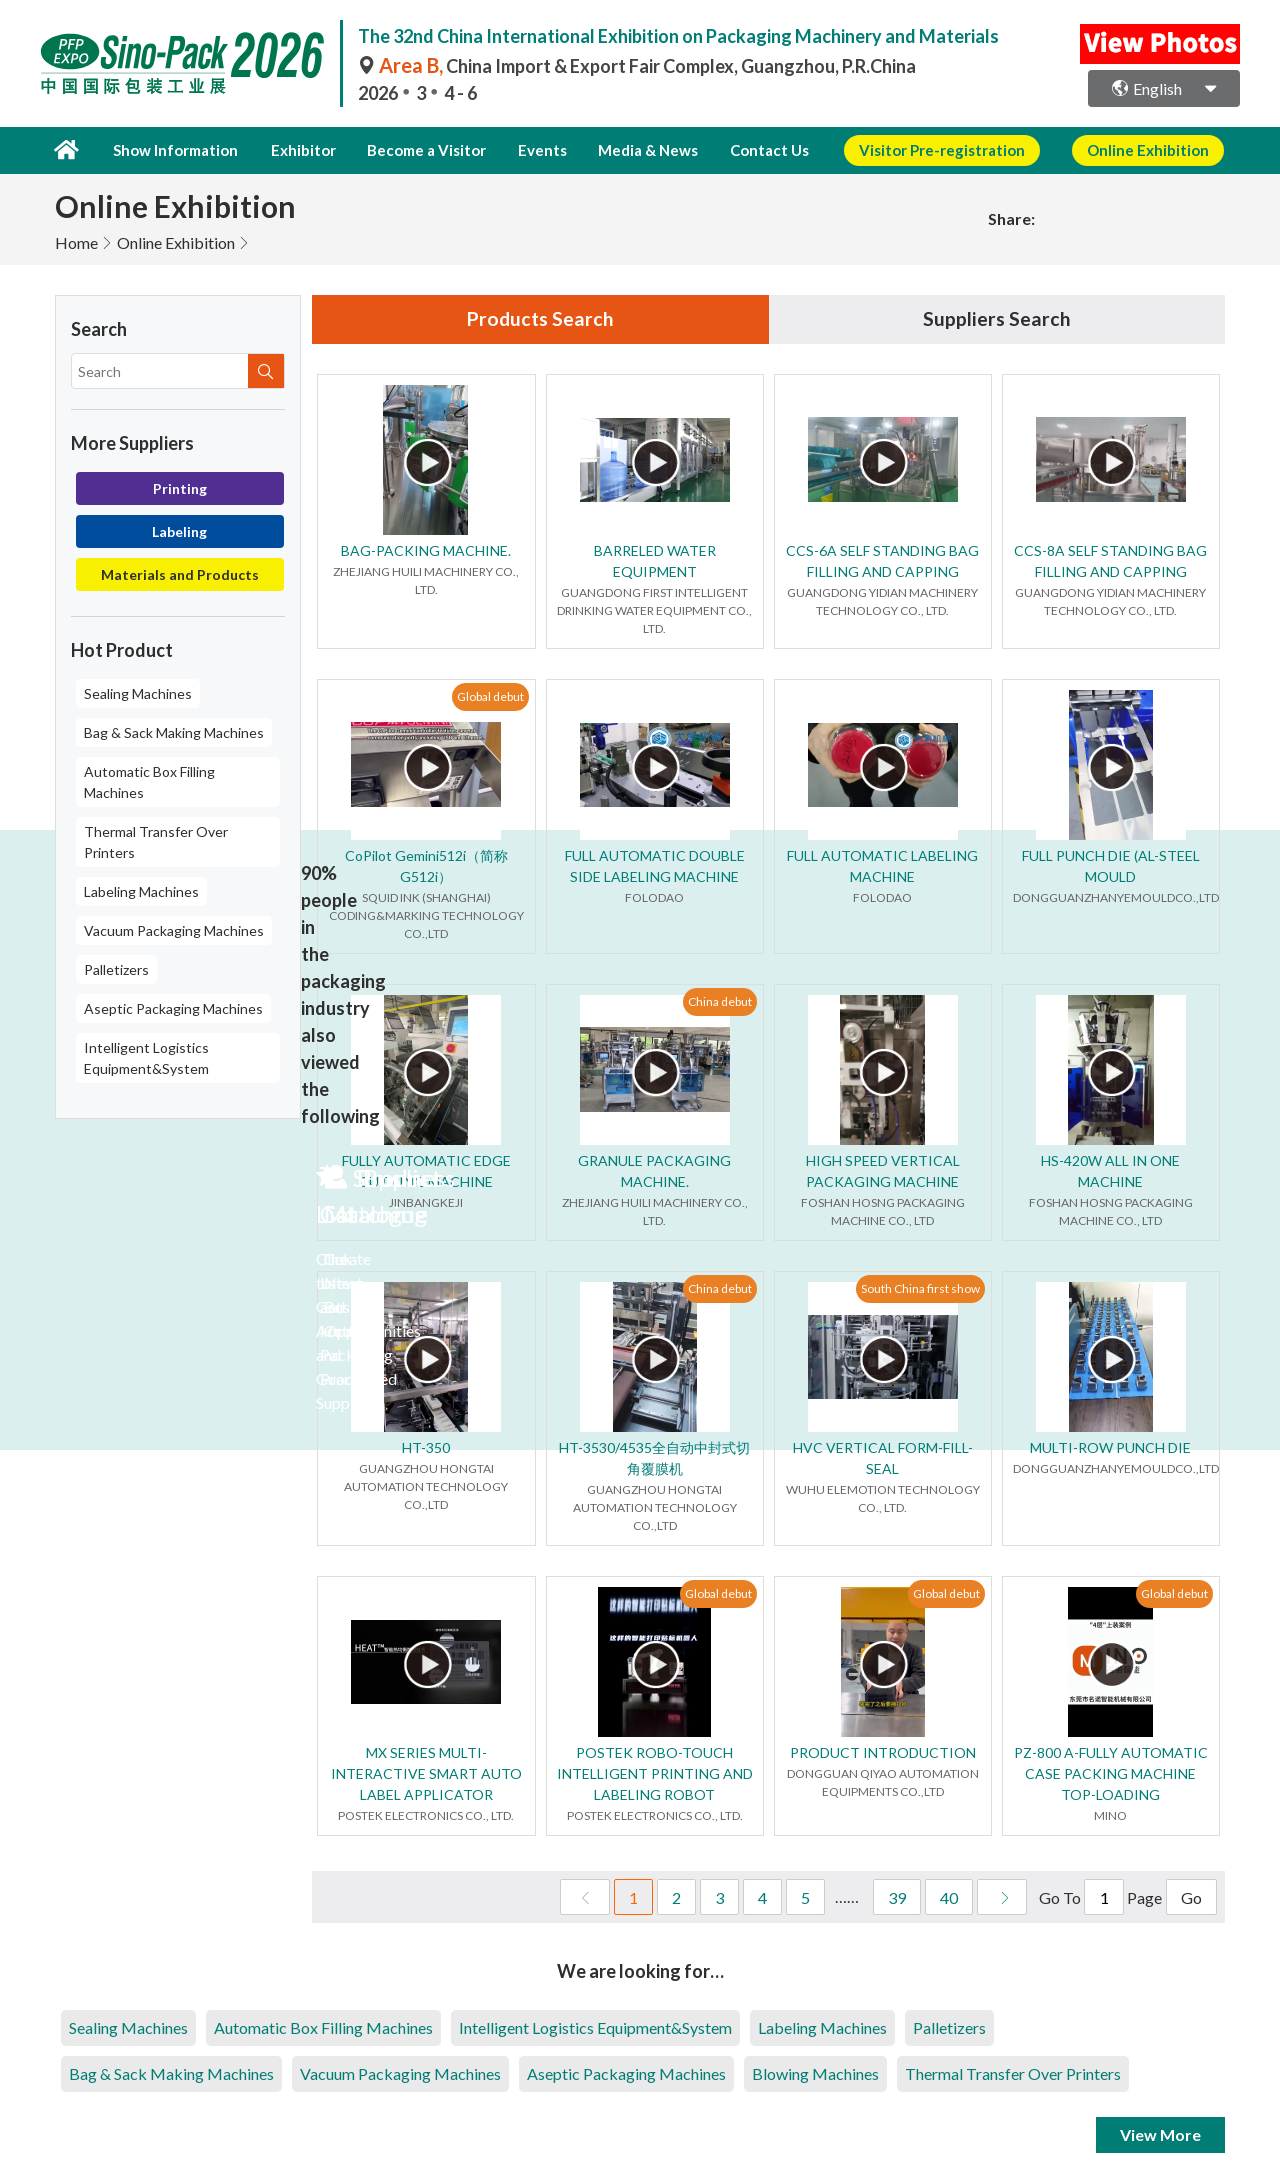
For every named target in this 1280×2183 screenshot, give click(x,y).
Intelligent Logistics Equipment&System (146, 1057)
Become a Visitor (419, 150)
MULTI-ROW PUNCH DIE (1110, 1447)
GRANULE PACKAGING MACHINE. (654, 1171)
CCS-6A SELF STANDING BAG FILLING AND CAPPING (882, 561)
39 (897, 1897)
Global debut (490, 696)
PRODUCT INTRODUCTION (883, 1752)
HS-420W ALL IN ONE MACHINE (1110, 1171)
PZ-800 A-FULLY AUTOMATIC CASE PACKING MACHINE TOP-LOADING (1111, 1773)
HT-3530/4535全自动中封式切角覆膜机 (654, 1458)
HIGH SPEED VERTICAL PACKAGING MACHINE (883, 1171)
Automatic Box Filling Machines (149, 781)
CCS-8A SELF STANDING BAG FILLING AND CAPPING (1110, 561)
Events (531, 150)
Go (1191, 1897)
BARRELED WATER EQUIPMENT (655, 561)
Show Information (173, 150)
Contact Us (749, 150)
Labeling (179, 530)
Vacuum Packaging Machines (174, 929)
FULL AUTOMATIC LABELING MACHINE (882, 866)
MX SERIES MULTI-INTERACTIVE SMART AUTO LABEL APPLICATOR (426, 1773)
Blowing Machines (815, 2073)
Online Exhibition (176, 241)
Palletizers (116, 968)
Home (76, 241)
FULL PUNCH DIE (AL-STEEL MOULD (1111, 866)
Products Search (541, 319)
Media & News (632, 150)
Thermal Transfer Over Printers (156, 841)
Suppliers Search (997, 319)
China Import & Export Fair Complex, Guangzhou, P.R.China (637, 66)
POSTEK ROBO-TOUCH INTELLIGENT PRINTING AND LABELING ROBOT (655, 1773)
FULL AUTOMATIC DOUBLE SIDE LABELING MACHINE (655, 866)
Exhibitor (298, 150)
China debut (720, 1001)
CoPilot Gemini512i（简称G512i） (426, 866)
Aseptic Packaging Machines (173, 1007)
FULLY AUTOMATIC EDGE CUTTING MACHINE (426, 1171)
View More (1160, 2134)
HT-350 (426, 1447)
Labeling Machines (141, 890)
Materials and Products (180, 573)
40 (949, 1897)
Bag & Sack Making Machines (174, 731)
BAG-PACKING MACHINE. (426, 550)
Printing (180, 487)
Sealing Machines (138, 692)
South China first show (920, 1288)
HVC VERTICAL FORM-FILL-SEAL (883, 1458)
